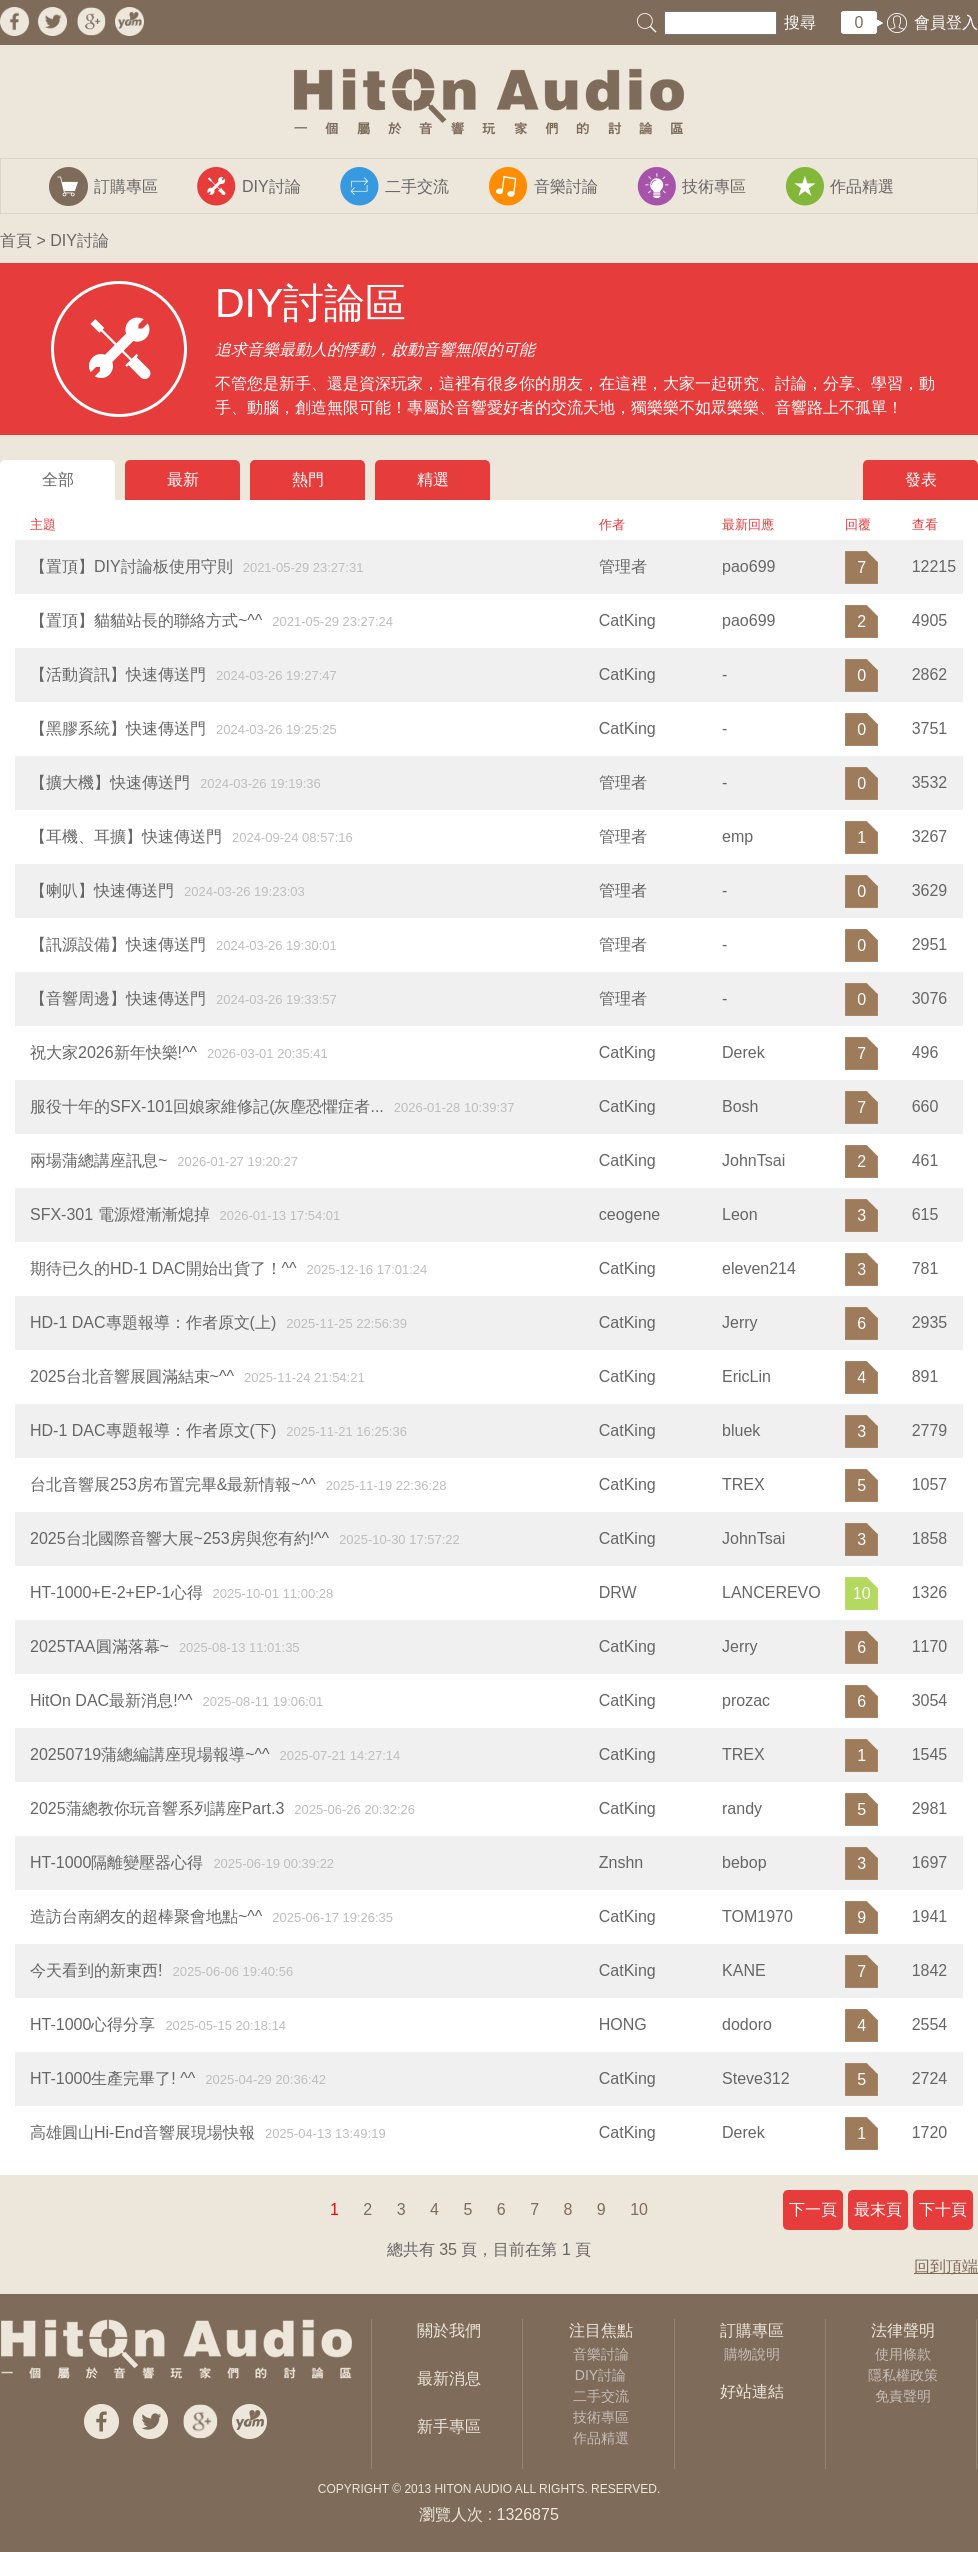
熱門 (308, 479)
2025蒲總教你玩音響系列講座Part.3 (157, 1808)
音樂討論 (601, 2354)
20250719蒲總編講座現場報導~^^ (150, 1754)
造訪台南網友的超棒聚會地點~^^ (146, 1916)
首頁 (16, 240)
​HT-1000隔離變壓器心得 (116, 1862)
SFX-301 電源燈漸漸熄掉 (120, 1214)
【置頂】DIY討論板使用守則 (131, 566)
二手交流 (601, 2396)
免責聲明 (903, 2396)
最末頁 (878, 2209)
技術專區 (601, 2417)
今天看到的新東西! (96, 1970)
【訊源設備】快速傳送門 (118, 944)
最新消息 (449, 2378)
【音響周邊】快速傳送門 (118, 998)
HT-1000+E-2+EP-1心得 (116, 1592)
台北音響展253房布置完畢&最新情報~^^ (173, 1484)
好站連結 (752, 2391)
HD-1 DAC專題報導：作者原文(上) (153, 1322)
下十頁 (943, 2209)
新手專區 (449, 2426)
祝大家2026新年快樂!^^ (113, 1052)
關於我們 (449, 2330)
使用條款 (903, 2354)
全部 (58, 479)
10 (639, 2209)
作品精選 (601, 2438)
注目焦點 (601, 2330)
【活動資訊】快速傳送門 (118, 674)
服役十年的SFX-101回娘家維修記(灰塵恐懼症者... (207, 1106)
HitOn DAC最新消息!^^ (111, 1700)
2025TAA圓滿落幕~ (99, 1646)
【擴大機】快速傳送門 (110, 782)
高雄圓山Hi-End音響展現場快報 (142, 2132)
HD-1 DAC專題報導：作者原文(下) (153, 1430)
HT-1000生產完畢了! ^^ (112, 2078)
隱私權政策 (903, 2375)
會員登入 (946, 22)
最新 (183, 479)
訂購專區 (752, 2330)
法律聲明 (903, 2330)
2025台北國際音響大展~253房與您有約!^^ (179, 1538)
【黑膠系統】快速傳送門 (118, 728)
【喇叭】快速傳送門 (102, 890)
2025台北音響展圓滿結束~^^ (132, 1376)
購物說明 (752, 2354)
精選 (433, 479)
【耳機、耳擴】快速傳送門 (126, 836)
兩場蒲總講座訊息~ (98, 1160)
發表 (921, 479)
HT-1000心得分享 (92, 2024)
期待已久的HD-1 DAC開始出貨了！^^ (163, 1268)
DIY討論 (600, 2375)
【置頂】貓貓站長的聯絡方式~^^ (146, 620)
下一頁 (813, 2209)
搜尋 (800, 22)
